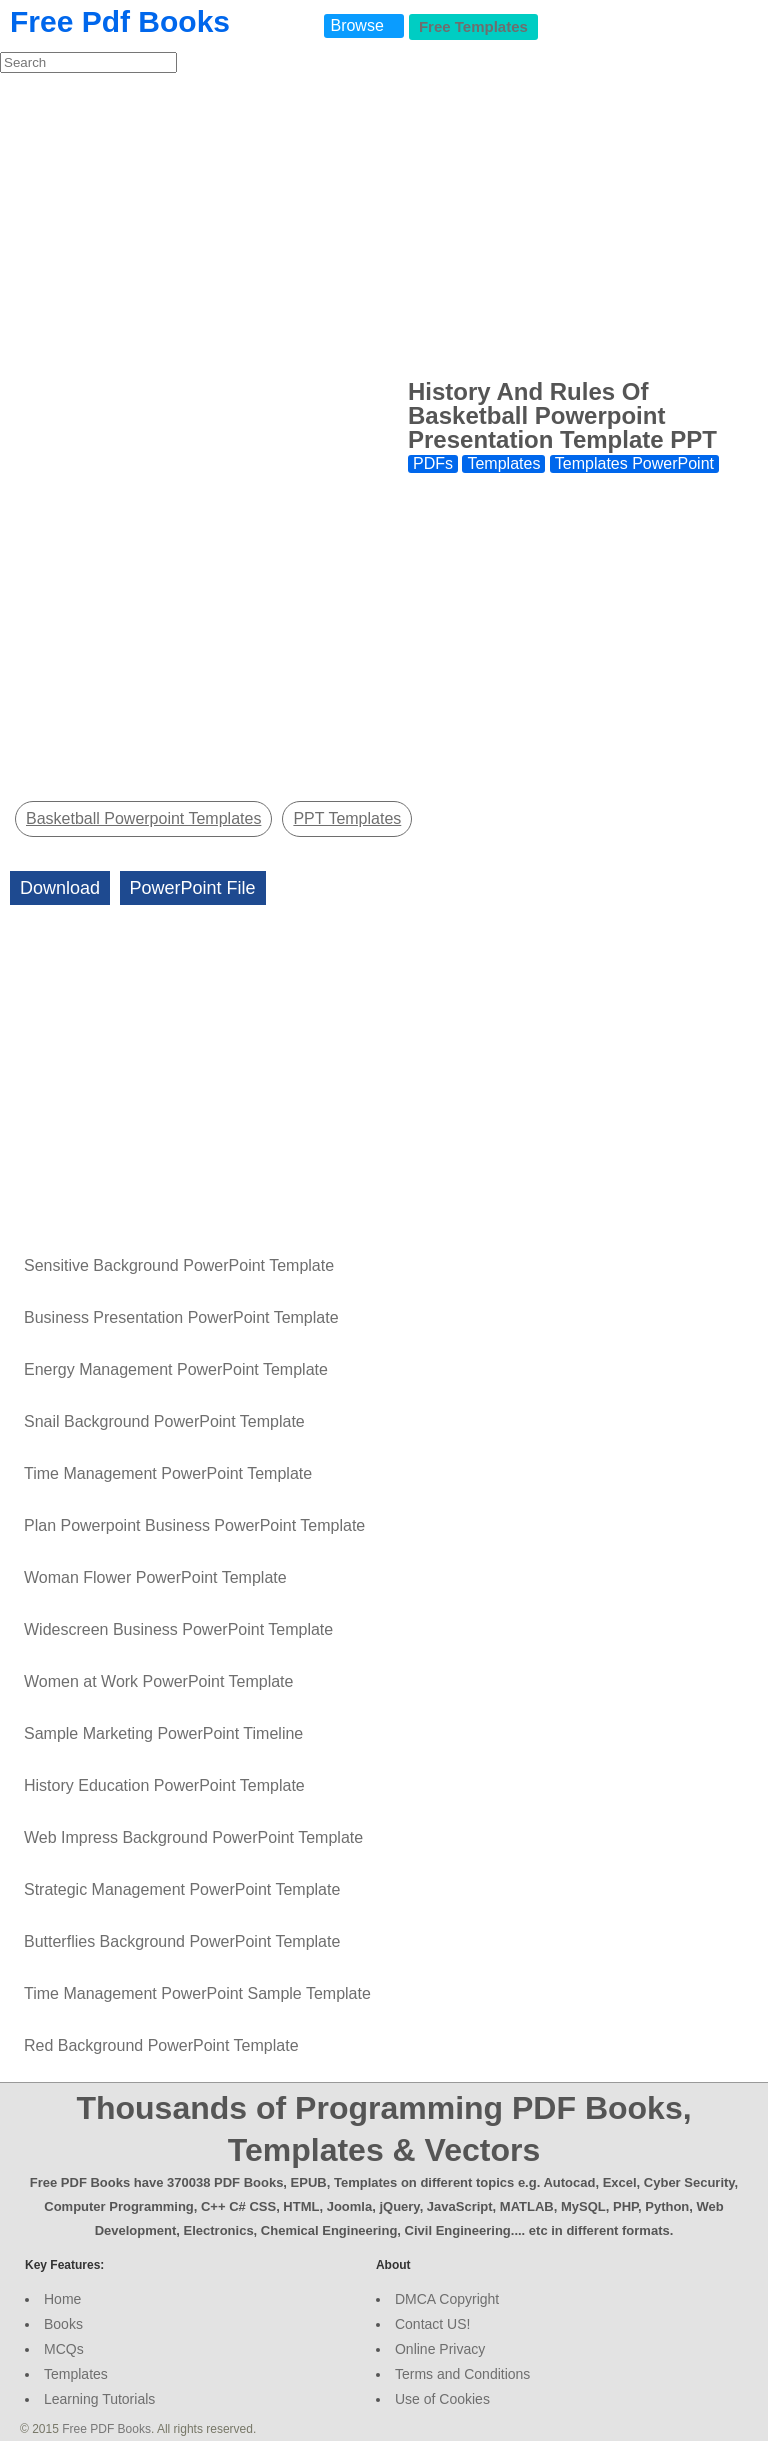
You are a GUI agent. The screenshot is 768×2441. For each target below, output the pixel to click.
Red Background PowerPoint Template (161, 2045)
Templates (503, 463)
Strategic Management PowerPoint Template (182, 1889)
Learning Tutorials (99, 2399)
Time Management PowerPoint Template (168, 1473)
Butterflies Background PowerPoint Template (182, 1941)
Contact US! (432, 2324)
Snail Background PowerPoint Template (164, 1421)
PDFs (433, 463)
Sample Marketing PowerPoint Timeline (163, 1733)
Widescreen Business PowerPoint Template (178, 1629)
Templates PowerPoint (634, 463)
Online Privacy (440, 2349)
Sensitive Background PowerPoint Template (179, 1265)
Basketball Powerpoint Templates (143, 818)
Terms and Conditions (462, 2374)
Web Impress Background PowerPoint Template (193, 1837)
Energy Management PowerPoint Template (176, 1369)
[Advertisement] (384, 224)
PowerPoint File (193, 888)
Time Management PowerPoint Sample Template (197, 1993)
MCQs (64, 2349)
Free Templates (473, 26)
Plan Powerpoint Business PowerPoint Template (194, 1525)
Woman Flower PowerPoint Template (155, 1577)
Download (60, 888)
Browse (356, 25)
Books (63, 2324)
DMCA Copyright (447, 2299)
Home (62, 2299)
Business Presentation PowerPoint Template (181, 1317)
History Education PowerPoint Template (164, 1785)
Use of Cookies (442, 2399)
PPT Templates (347, 818)
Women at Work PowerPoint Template (158, 1681)
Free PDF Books (106, 2429)
